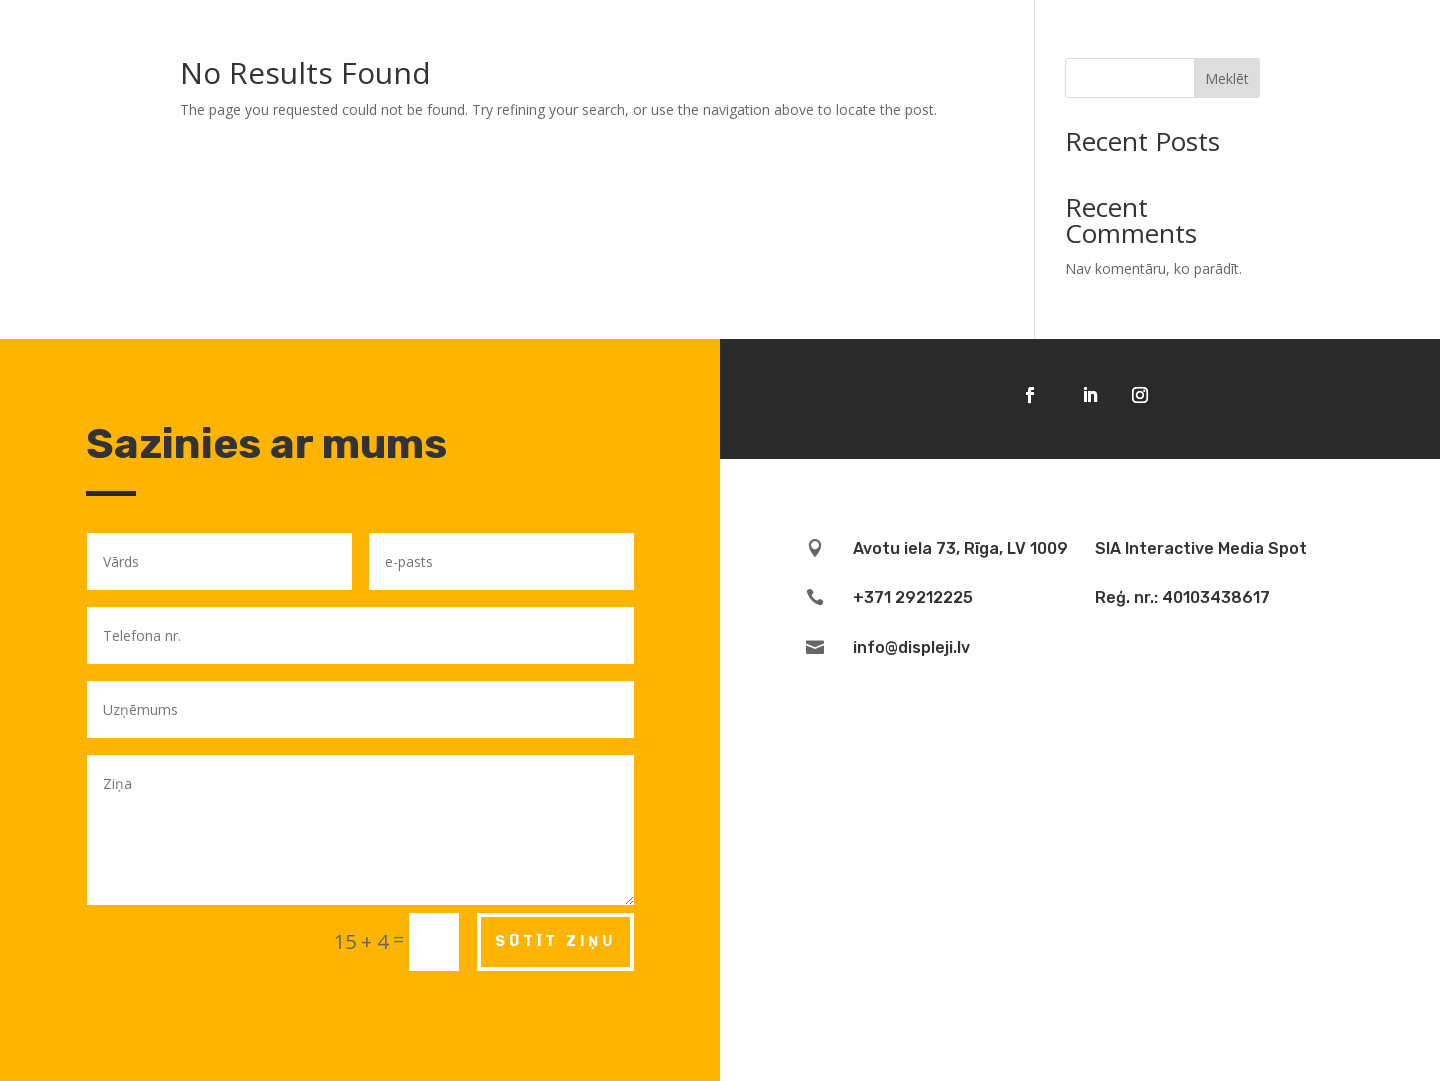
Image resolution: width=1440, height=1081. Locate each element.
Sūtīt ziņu (555, 941)
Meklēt (1227, 78)
